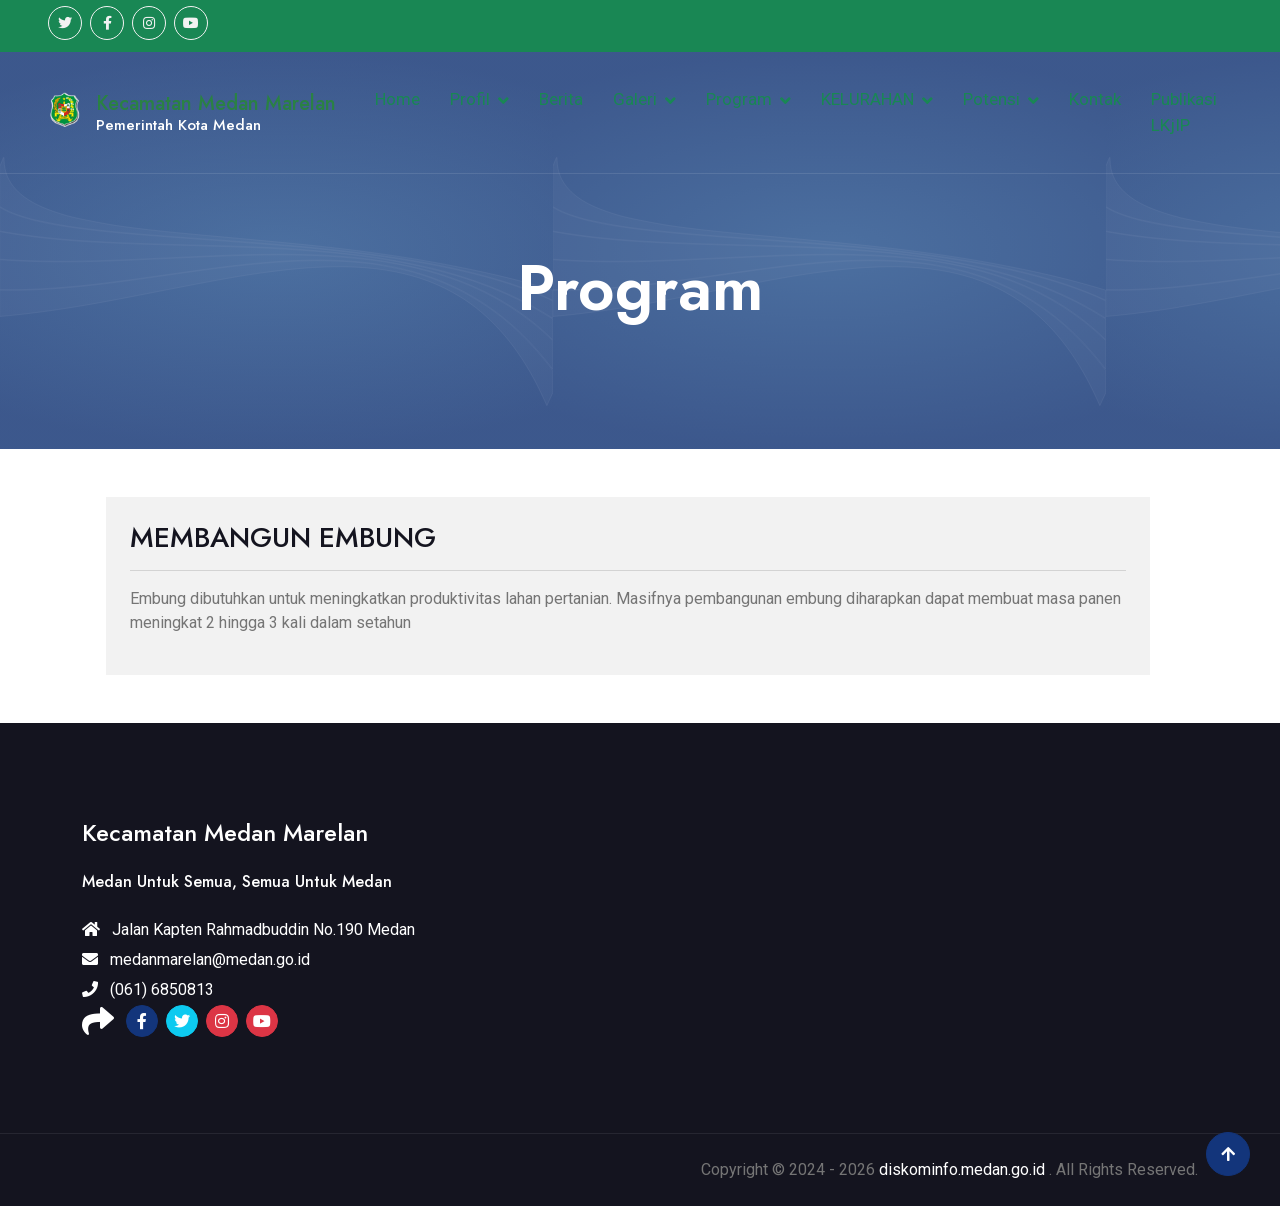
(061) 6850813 (148, 989)
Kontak (1095, 99)
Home (397, 99)
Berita (561, 99)
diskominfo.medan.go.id (962, 1169)
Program (739, 99)
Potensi (991, 99)
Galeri (635, 99)
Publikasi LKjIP (1184, 112)
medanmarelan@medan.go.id (196, 959)
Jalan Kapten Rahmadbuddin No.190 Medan (248, 929)
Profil (470, 99)
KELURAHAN (867, 99)
